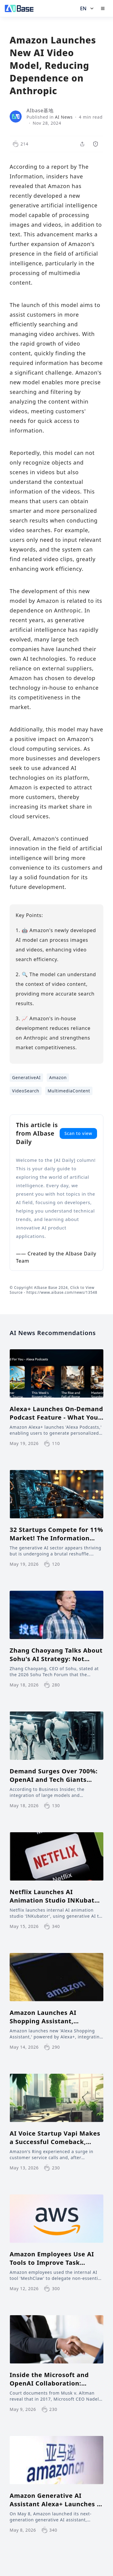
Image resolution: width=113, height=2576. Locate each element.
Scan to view (78, 1133)
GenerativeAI (26, 1077)
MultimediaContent (69, 1091)
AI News (64, 117)
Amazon (58, 1077)
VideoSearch (25, 1091)
